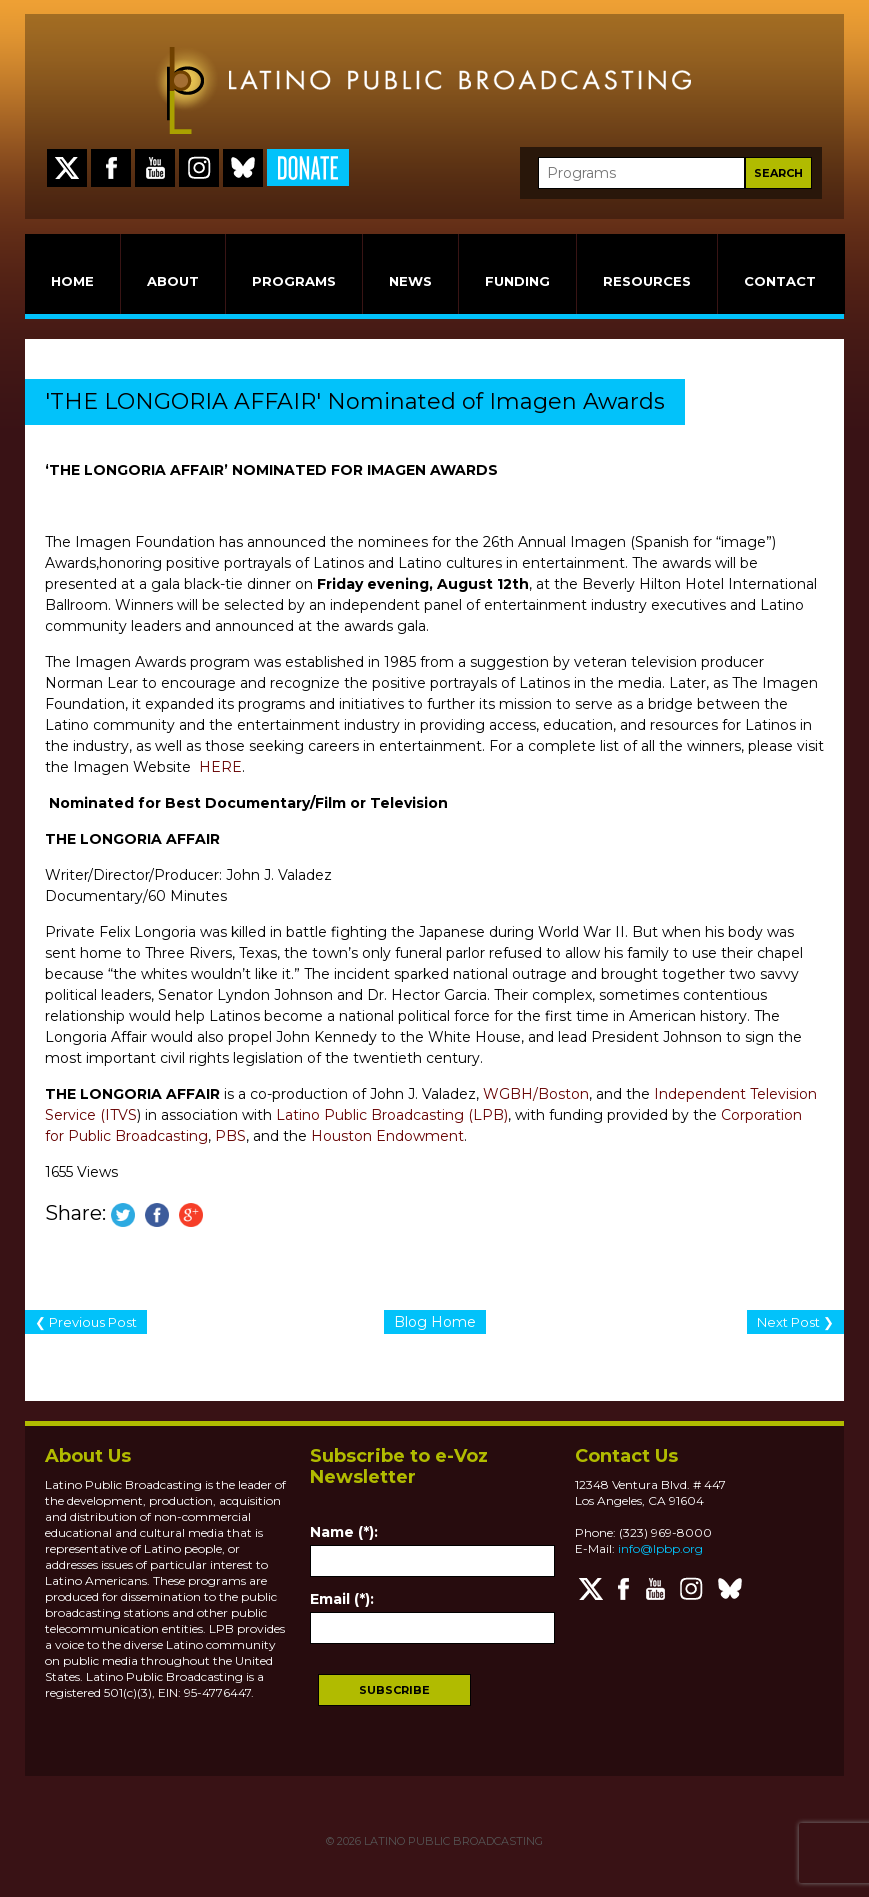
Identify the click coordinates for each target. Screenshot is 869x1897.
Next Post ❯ (795, 1322)
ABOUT (173, 281)
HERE (220, 767)
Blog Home (435, 1322)
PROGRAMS (294, 281)
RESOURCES (647, 281)
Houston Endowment (387, 1136)
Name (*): (344, 1532)
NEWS (410, 281)
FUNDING (517, 281)
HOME (72, 281)
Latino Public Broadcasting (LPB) (392, 1115)
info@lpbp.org (660, 1548)
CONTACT (780, 281)
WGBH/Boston (536, 1094)
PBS (230, 1136)
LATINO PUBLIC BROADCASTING (452, 1841)
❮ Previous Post (86, 1322)
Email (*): (342, 1599)
